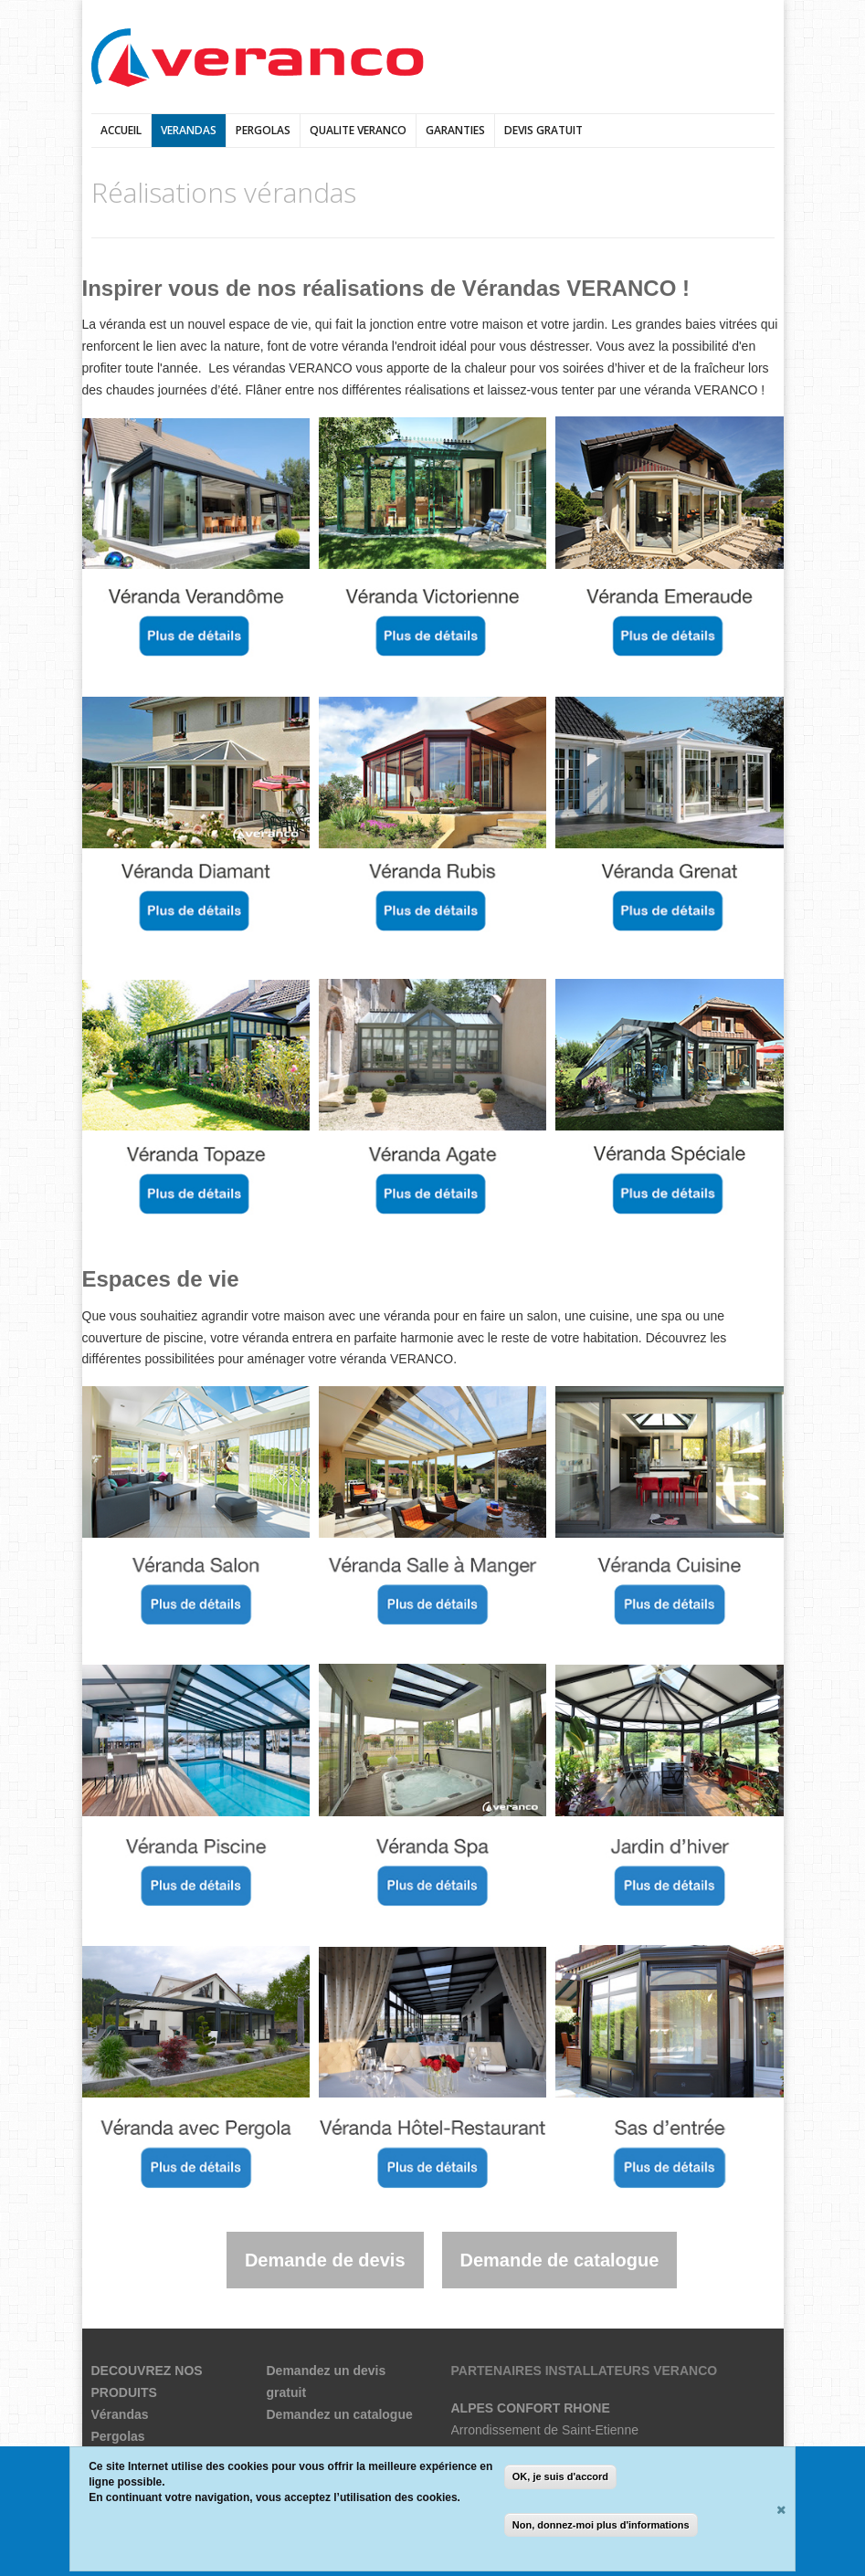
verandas (188, 130)
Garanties (455, 130)
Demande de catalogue (559, 2260)
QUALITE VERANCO (358, 130)
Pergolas (118, 2436)
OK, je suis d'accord (560, 2476)
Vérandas (120, 2414)
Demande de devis (325, 2260)
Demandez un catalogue (340, 2414)
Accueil (121, 130)
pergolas (263, 130)
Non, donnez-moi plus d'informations (601, 2524)
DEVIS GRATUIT (543, 130)
